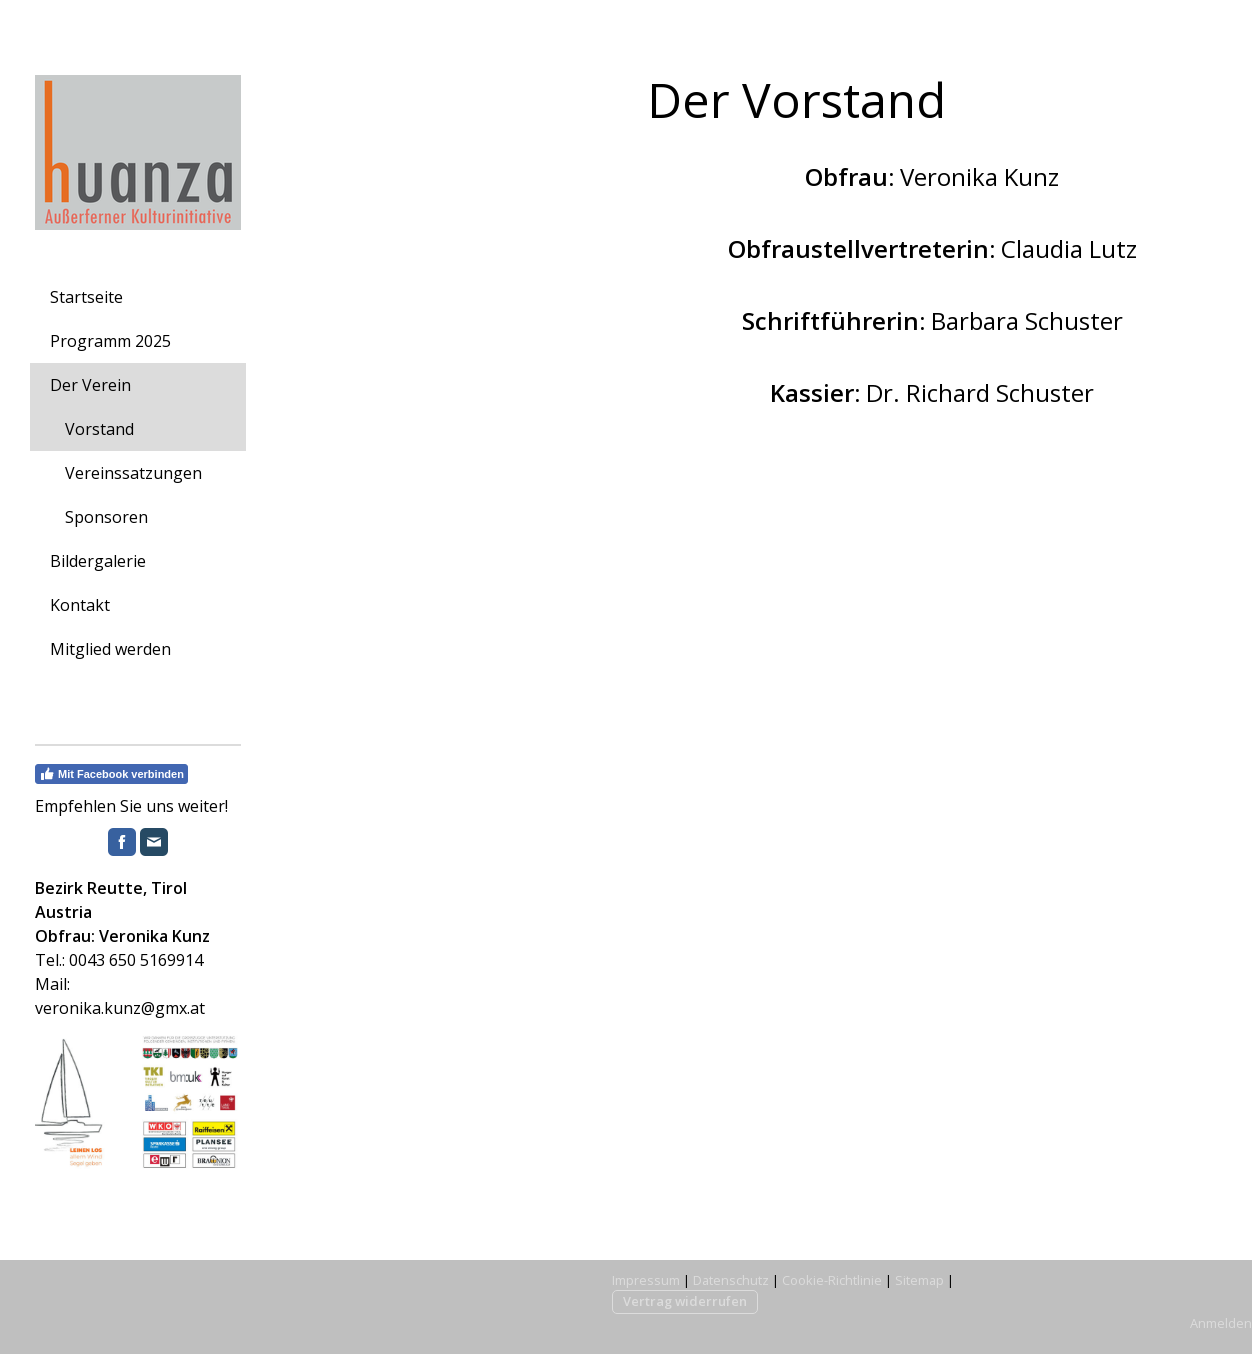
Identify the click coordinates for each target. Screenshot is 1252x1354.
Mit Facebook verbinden (111, 774)
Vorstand (99, 429)
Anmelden (1221, 1323)
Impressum (646, 1280)
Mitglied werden (110, 649)
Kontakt (80, 605)
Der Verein (90, 385)
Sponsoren (106, 517)
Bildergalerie (98, 561)
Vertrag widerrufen (685, 1301)
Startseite (86, 297)
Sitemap (919, 1280)
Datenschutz (731, 1280)
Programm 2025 (110, 341)
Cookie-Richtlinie (832, 1280)
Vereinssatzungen (133, 473)
